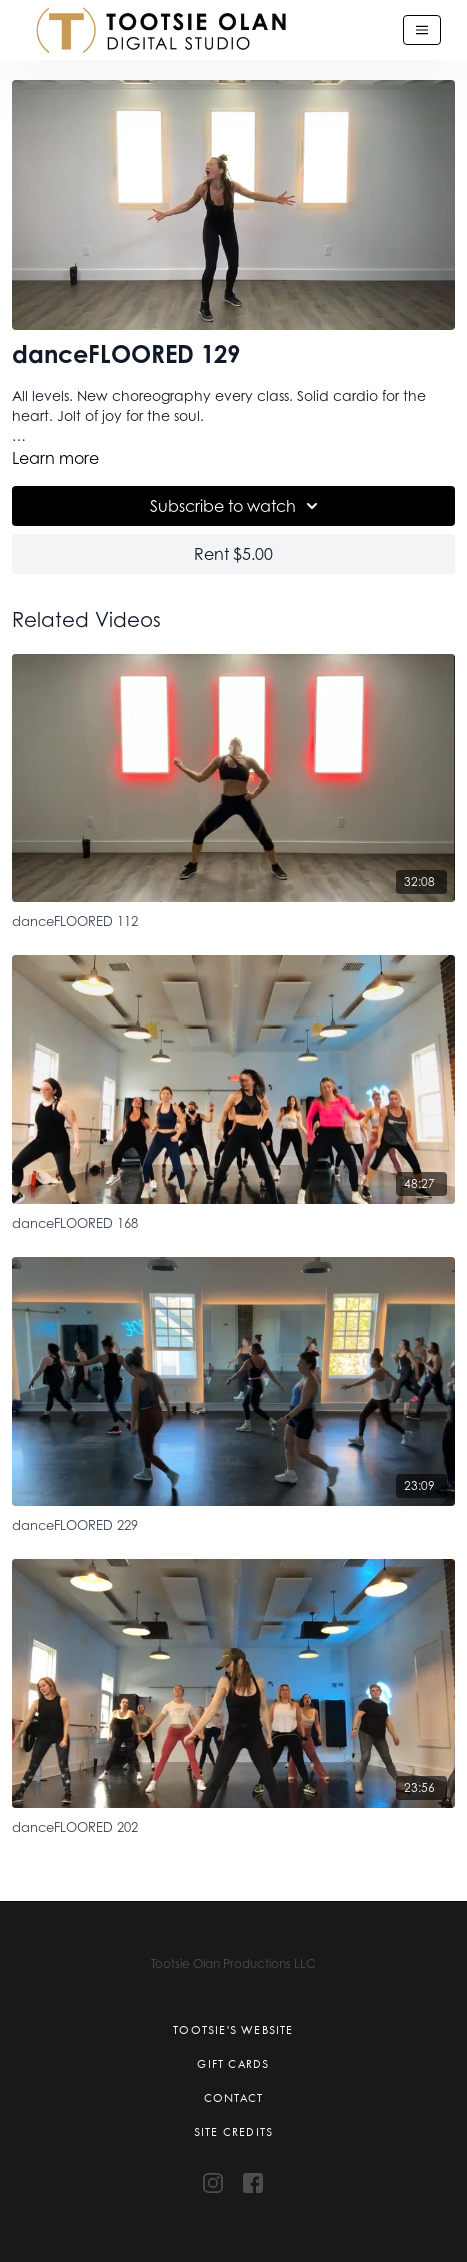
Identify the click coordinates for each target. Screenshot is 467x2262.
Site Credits (233, 2132)
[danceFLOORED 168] (234, 1220)
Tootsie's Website (233, 2030)
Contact (233, 2098)
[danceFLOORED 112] (234, 918)
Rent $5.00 (233, 554)
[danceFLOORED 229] (234, 1522)
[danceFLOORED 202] (234, 1824)
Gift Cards (233, 2064)
